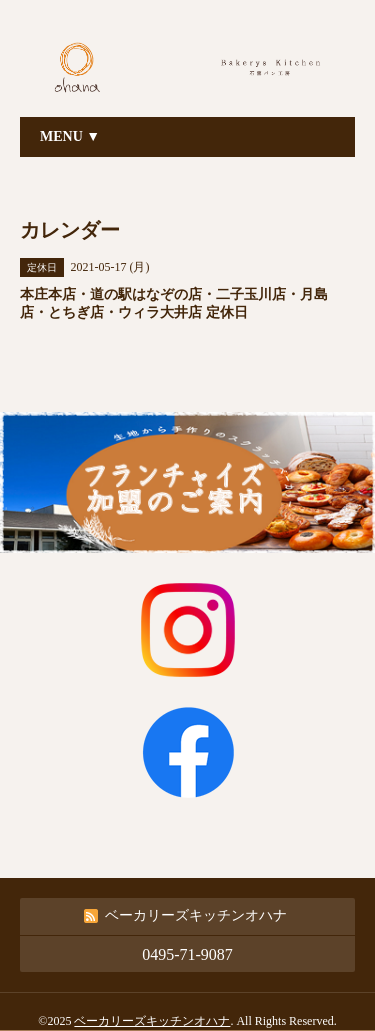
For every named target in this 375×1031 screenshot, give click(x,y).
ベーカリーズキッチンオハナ (152, 1021)
